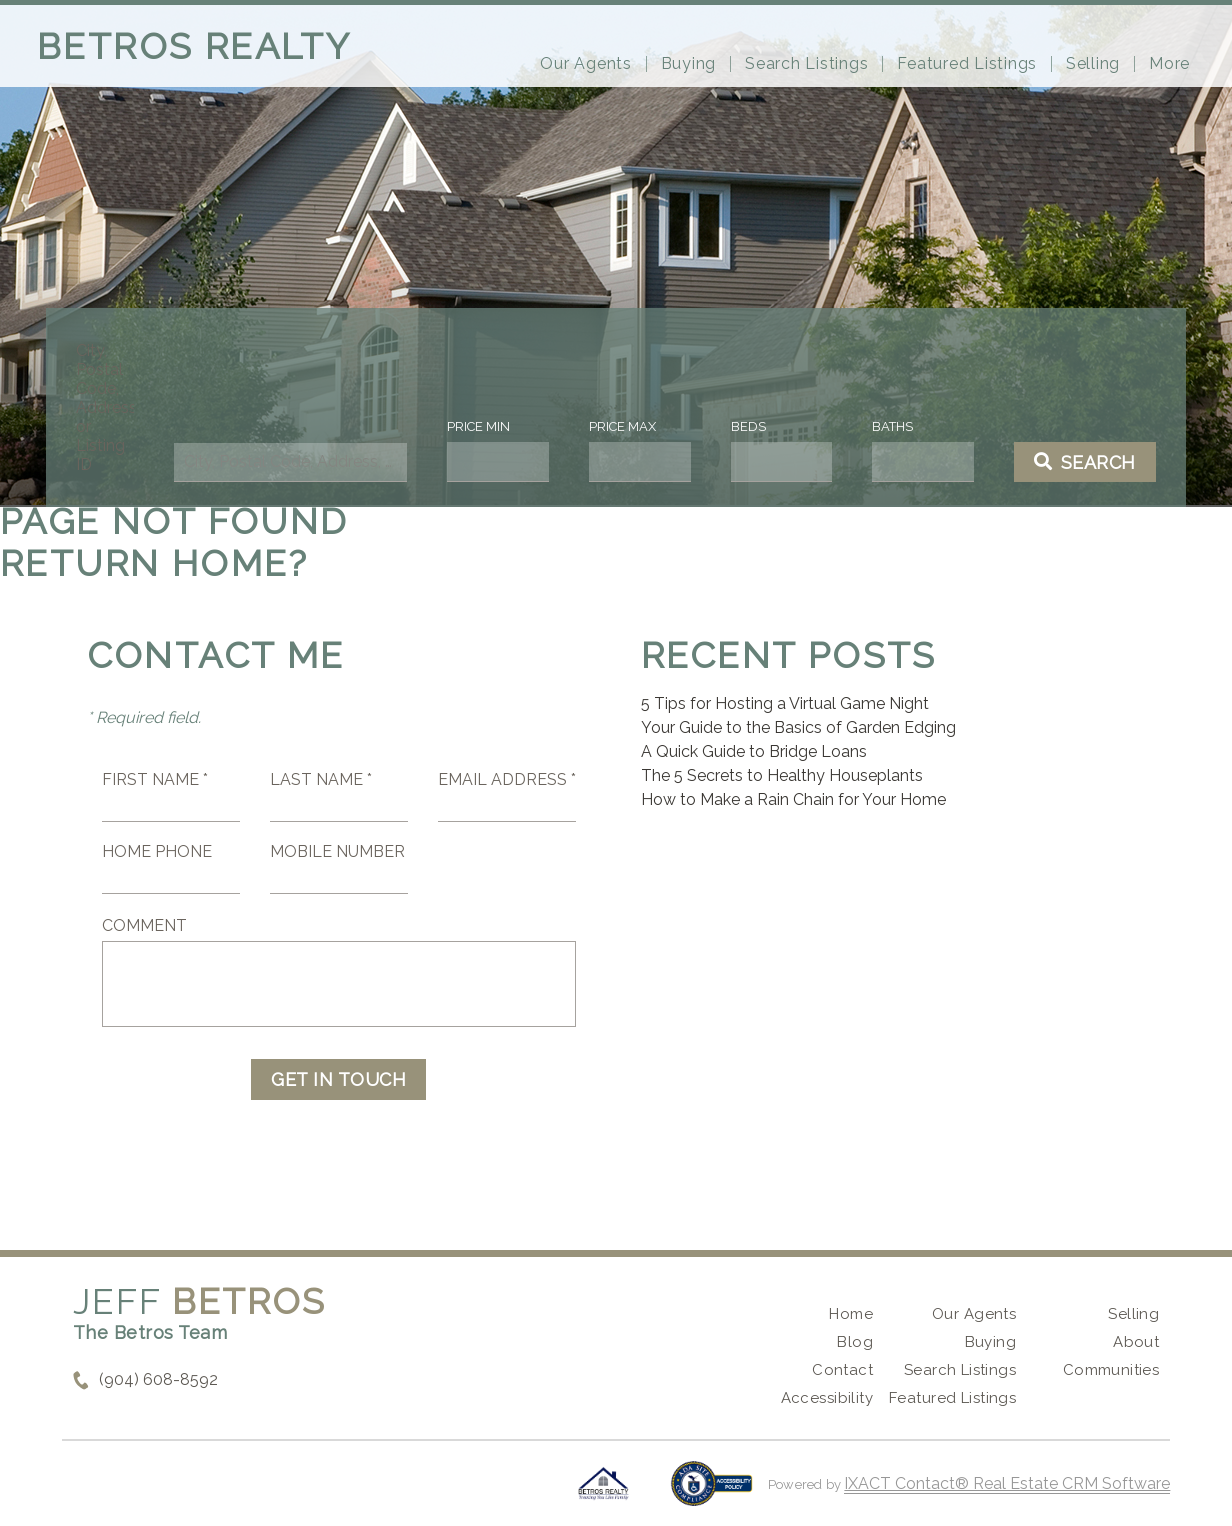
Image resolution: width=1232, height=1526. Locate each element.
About (1136, 1342)
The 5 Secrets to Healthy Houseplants (782, 775)
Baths (882, 426)
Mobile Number (337, 851)
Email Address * (507, 779)
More (1169, 64)
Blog (855, 1342)
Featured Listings (967, 64)
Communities (1111, 1370)
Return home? (154, 563)
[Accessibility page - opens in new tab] (711, 1493)
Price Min (482, 426)
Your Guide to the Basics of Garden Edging (798, 727)
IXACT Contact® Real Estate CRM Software (1007, 1483)
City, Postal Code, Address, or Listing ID (120, 407)
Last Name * (321, 779)
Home (851, 1314)
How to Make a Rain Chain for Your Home (793, 799)
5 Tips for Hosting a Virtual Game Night (785, 703)
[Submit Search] (1070, 462)
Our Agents (586, 64)
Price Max (621, 426)
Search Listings (806, 64)
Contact (842, 1370)
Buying (689, 64)
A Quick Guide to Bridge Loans (754, 751)
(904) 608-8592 (158, 1379)
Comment (144, 925)
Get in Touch (338, 1079)
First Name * (155, 779)
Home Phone (157, 851)
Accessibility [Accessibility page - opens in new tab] (827, 1398)
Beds (742, 426)
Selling (1093, 64)
